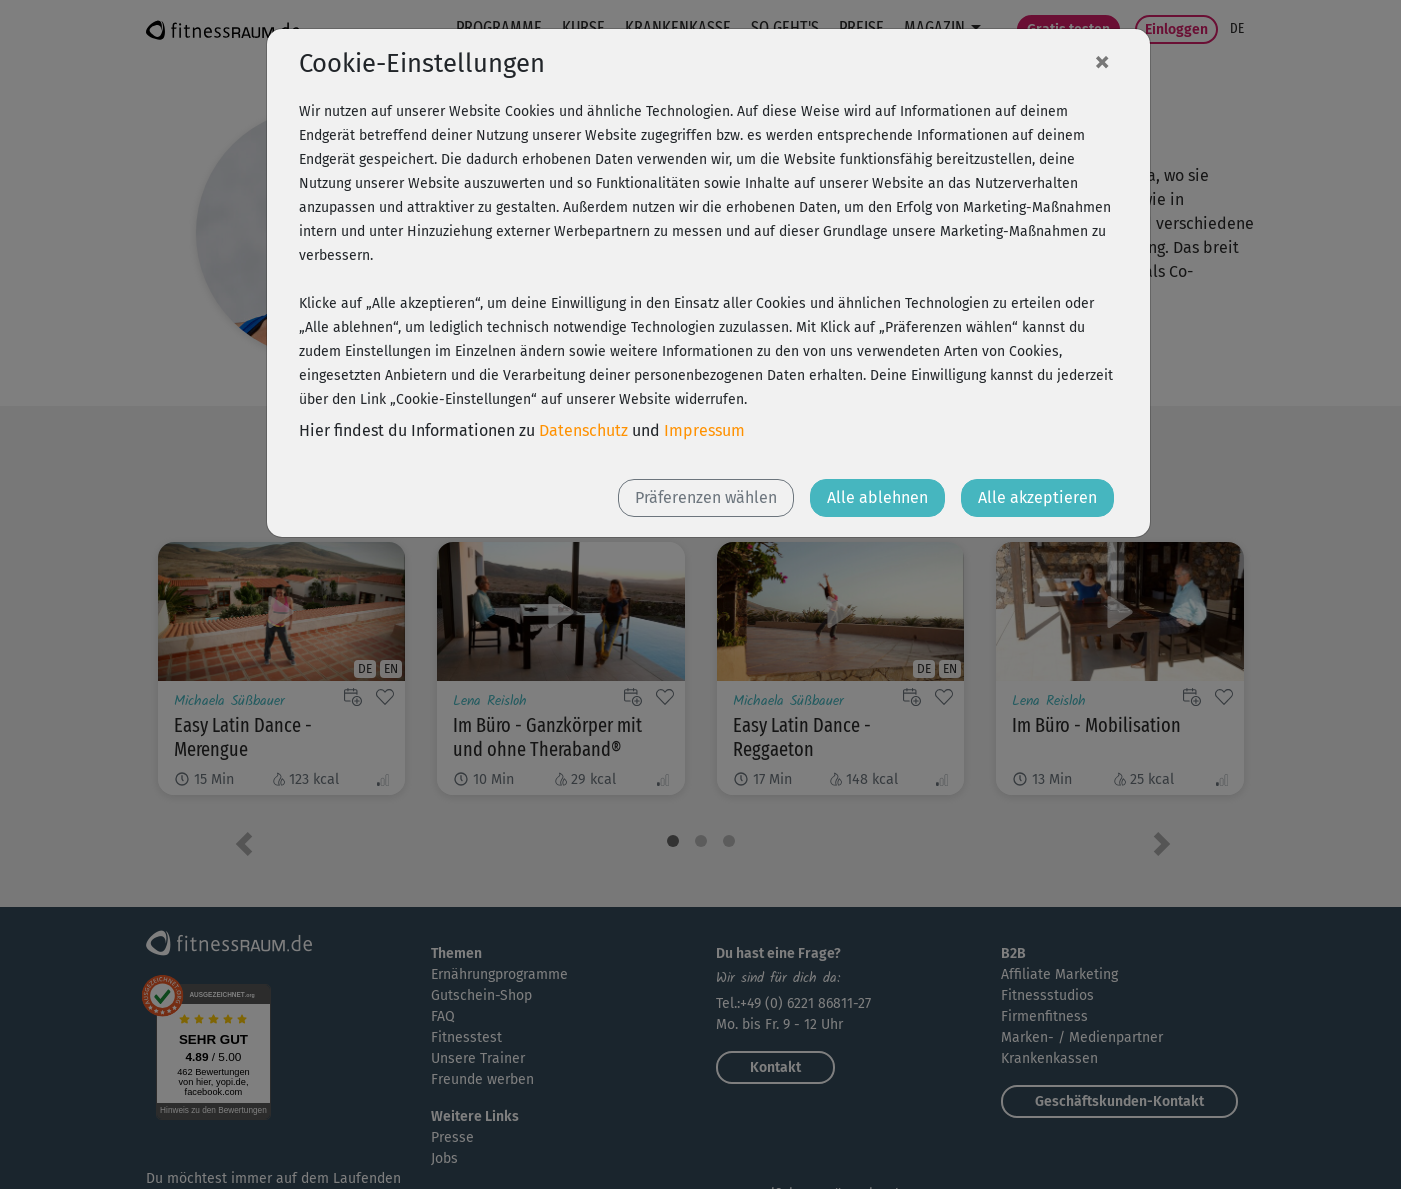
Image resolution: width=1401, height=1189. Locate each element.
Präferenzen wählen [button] (706, 497)
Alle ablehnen (877, 497)
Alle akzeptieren (1037, 497)
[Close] (1102, 61)
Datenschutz (583, 430)
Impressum (704, 430)
